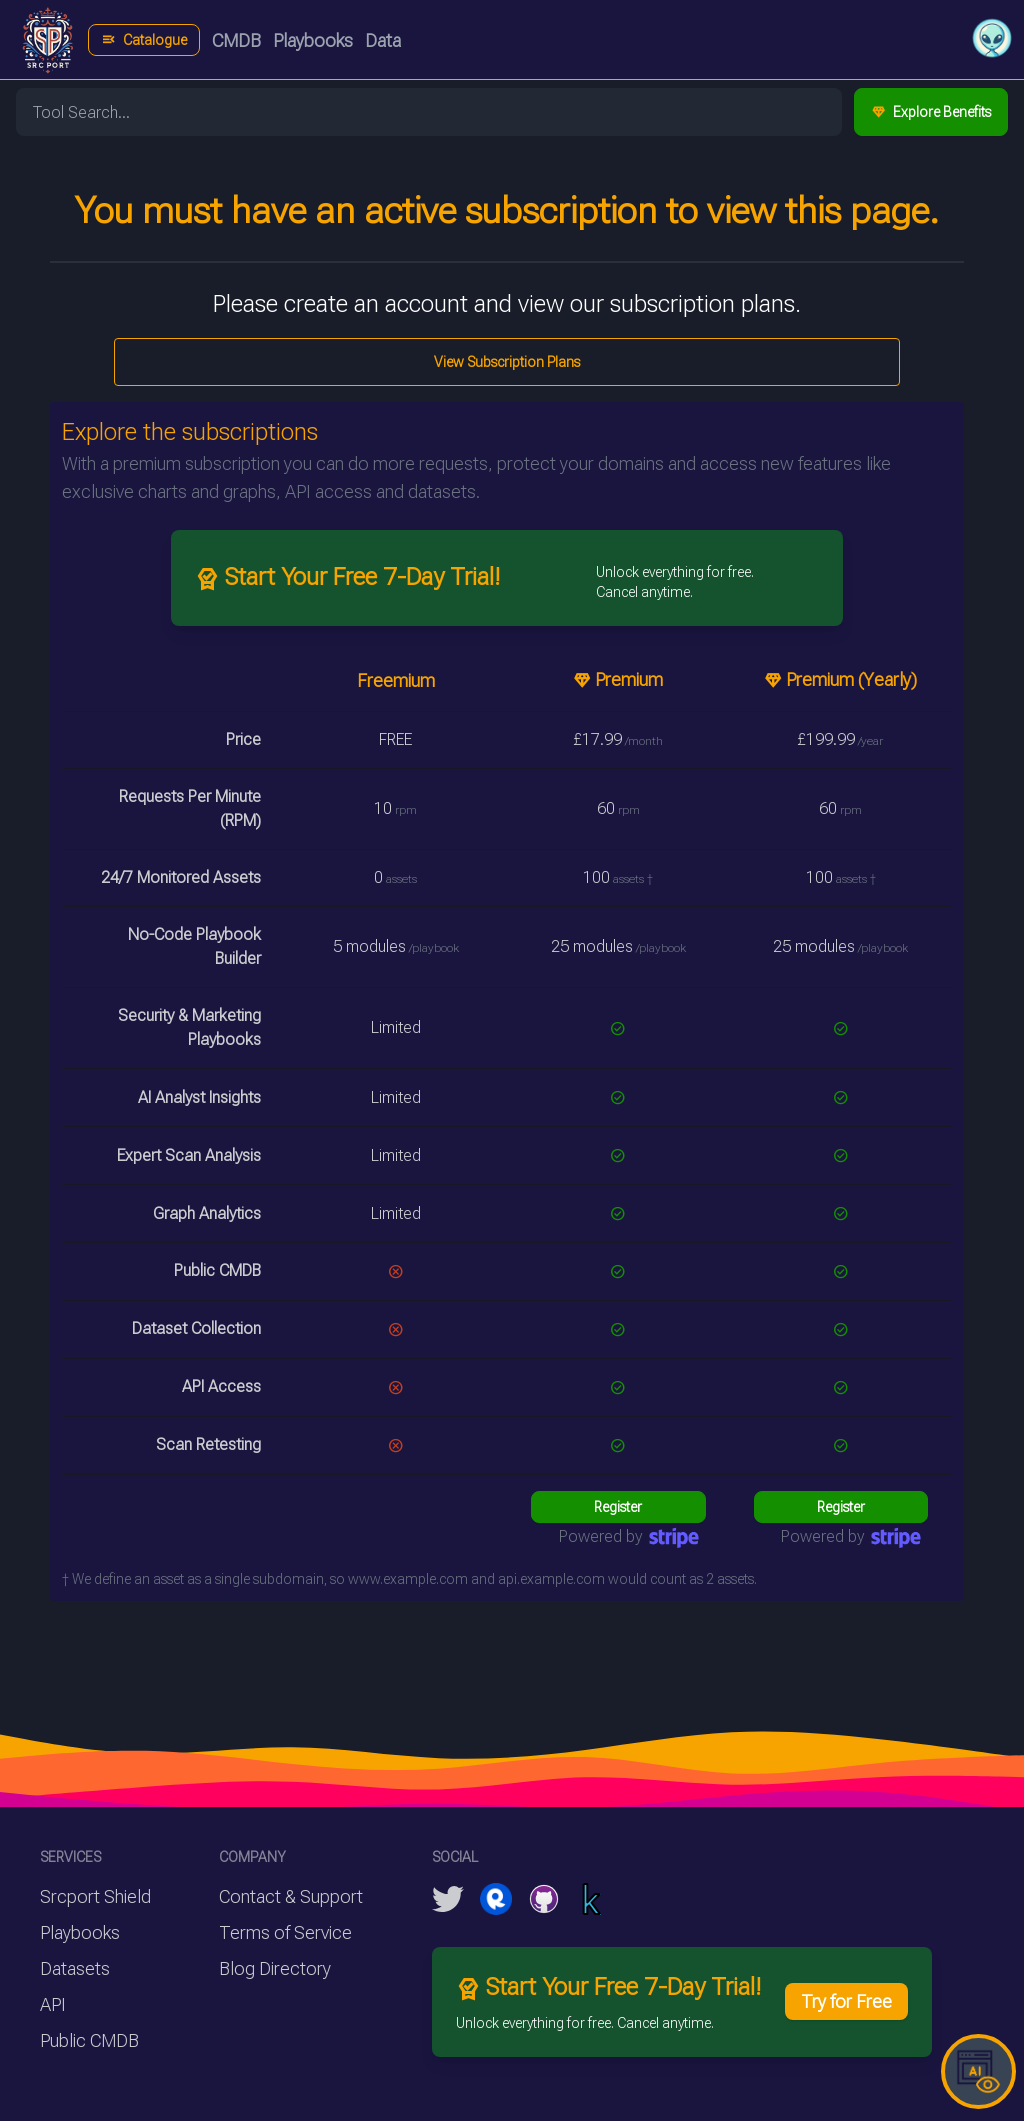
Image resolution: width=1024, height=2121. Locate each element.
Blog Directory (275, 1968)
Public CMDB (89, 2040)
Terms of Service (285, 1932)
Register (618, 1507)
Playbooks (313, 40)
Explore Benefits (931, 112)
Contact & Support (291, 1896)
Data (383, 40)
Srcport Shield (95, 1896)
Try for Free (846, 2001)
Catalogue (144, 40)
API (53, 2004)
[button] (992, 38)
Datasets (75, 1968)
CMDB (236, 40)
